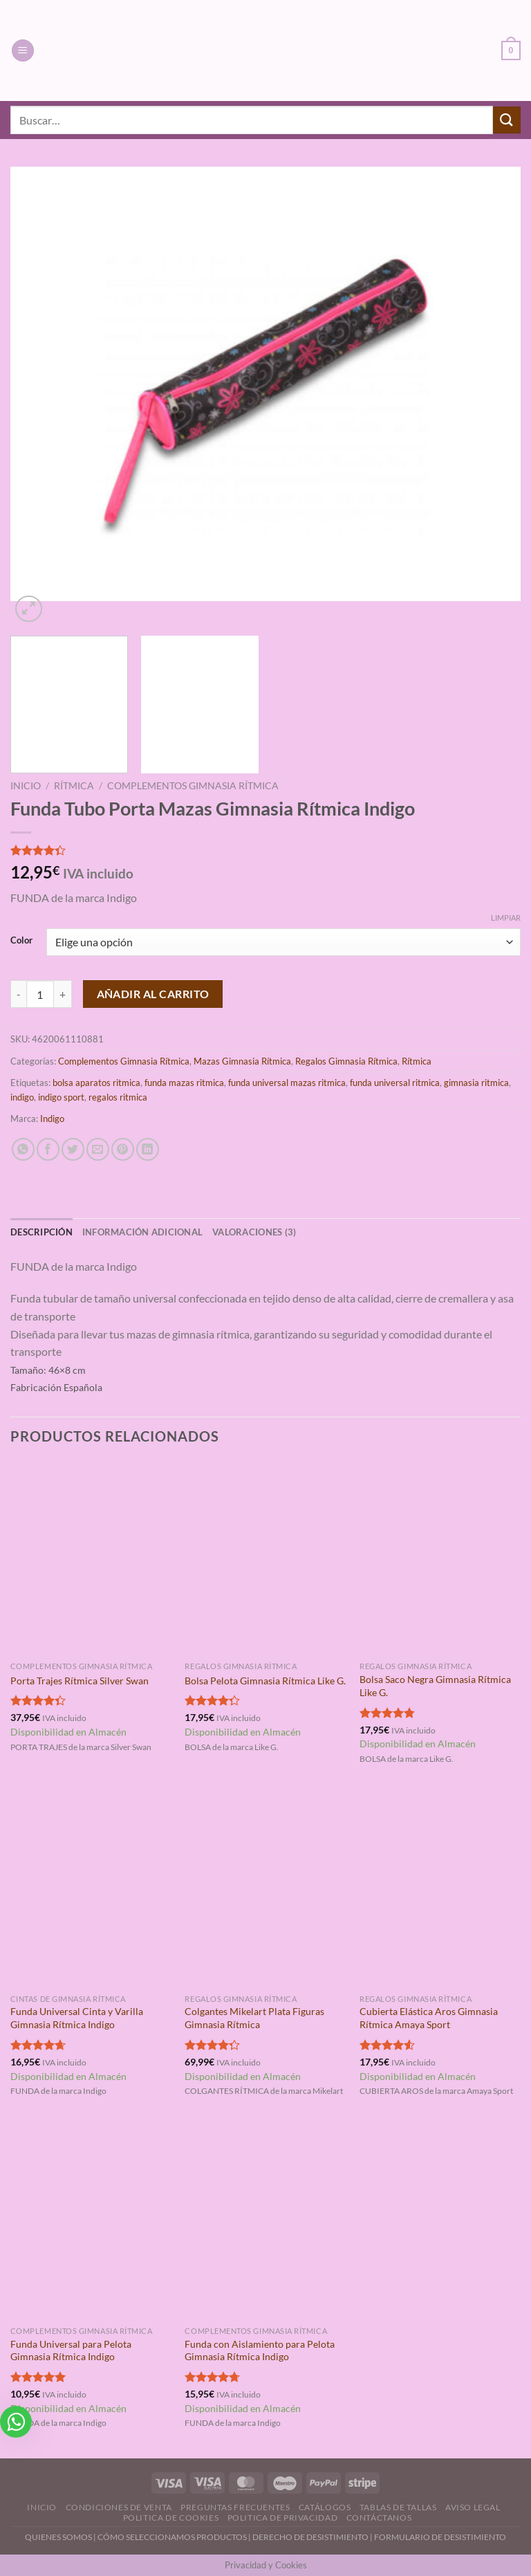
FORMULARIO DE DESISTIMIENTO (440, 2537)
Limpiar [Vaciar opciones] (506, 917)
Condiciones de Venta (119, 2507)
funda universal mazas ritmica (287, 1082)
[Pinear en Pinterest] (122, 1149)
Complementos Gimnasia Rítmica (193, 785)
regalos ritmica (117, 1097)
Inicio (25, 785)
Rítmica (74, 785)
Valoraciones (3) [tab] (254, 1232)
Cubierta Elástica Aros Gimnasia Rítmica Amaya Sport (429, 2017)
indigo (22, 1097)
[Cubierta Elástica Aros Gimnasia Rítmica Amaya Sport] (440, 1890)
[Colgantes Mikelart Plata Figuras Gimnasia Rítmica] (265, 1890)
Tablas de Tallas (398, 2507)
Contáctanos (379, 2517)
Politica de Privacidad (282, 2517)
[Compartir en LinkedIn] (147, 1149)
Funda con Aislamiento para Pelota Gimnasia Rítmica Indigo (260, 2350)
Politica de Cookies (171, 2517)
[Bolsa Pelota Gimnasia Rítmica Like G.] (265, 1558)
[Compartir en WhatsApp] (23, 1149)
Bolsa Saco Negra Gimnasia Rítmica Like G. (435, 1685)
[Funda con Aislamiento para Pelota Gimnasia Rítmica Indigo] (265, 2222)
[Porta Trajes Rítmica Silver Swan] (90, 1558)
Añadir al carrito (153, 994)
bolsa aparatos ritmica (96, 1082)
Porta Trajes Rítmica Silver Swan (79, 1680)
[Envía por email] (97, 1149)
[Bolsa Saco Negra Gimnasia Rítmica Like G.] (440, 1558)
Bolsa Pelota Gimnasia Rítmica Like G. (265, 1680)
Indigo (52, 1118)
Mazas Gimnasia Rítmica (242, 1061)
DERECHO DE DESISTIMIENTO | (313, 2537)
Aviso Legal (473, 2507)
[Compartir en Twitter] (73, 1149)
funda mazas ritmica (184, 1082)
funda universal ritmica (395, 1082)
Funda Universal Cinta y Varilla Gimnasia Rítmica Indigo (76, 2017)
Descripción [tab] (41, 1232)
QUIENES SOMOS (58, 2537)
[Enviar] (507, 120)
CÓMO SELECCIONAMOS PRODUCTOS (172, 2537)
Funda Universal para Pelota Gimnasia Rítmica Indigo (70, 2350)
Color (21, 941)
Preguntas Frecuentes (235, 2507)
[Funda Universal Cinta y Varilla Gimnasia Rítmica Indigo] (90, 1890)
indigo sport (61, 1097)
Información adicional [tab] (142, 1232)
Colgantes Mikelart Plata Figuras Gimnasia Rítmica (254, 2017)
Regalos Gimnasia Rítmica (346, 1061)
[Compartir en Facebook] (48, 1149)
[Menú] (23, 50)
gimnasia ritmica (476, 1082)
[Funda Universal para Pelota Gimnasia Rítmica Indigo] (90, 2222)
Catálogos (325, 2507)
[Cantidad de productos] (40, 994)
